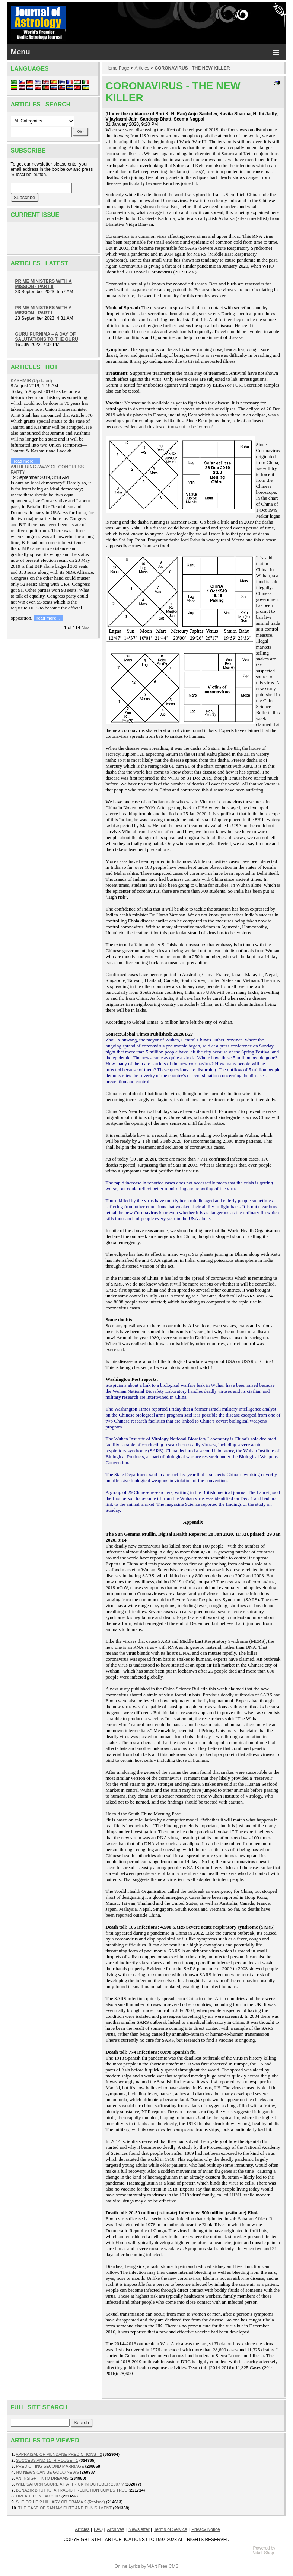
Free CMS (168, 2566)
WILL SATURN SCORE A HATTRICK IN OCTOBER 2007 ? (70, 2484)
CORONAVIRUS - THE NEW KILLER (192, 68)
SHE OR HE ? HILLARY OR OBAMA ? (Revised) (60, 2502)
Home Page (117, 68)
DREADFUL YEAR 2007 (38, 2496)
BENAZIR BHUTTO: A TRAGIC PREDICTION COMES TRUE (72, 2490)
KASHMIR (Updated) (31, 380)
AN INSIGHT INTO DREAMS (42, 2478)
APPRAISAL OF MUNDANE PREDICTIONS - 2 (59, 2454)
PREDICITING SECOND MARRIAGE (50, 2466)
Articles (142, 68)
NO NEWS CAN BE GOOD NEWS (47, 2472)
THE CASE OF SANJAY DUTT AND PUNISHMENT (65, 2508)
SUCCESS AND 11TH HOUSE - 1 (47, 2460)
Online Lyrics (127, 2566)
